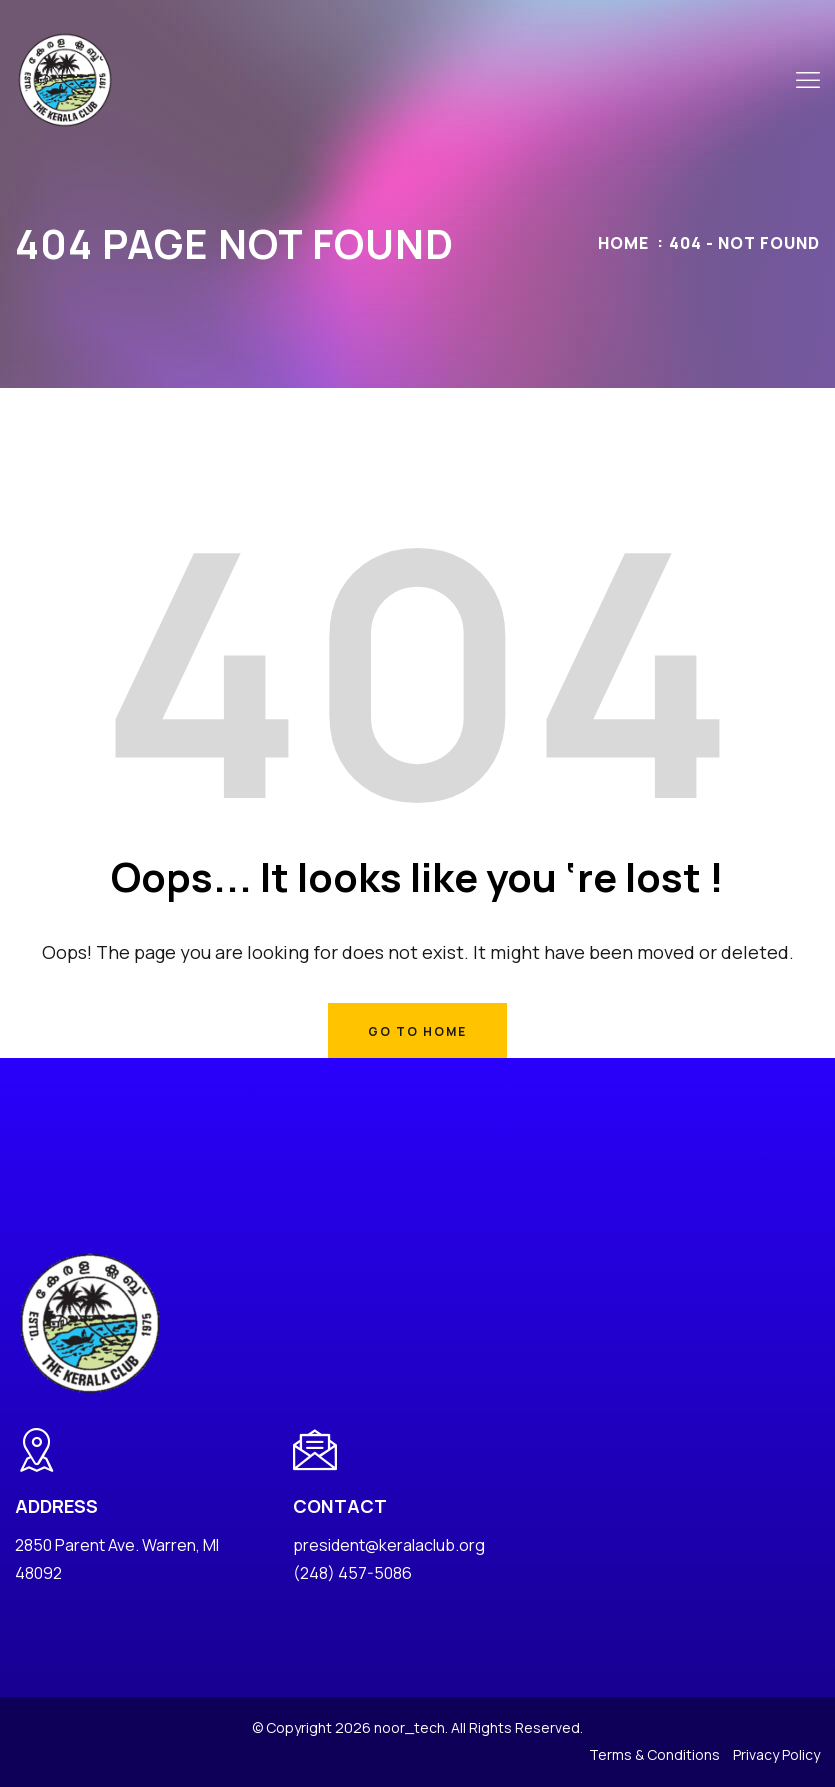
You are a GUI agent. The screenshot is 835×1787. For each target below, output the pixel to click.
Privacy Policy (776, 1754)
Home (623, 243)
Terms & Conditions (654, 1754)
